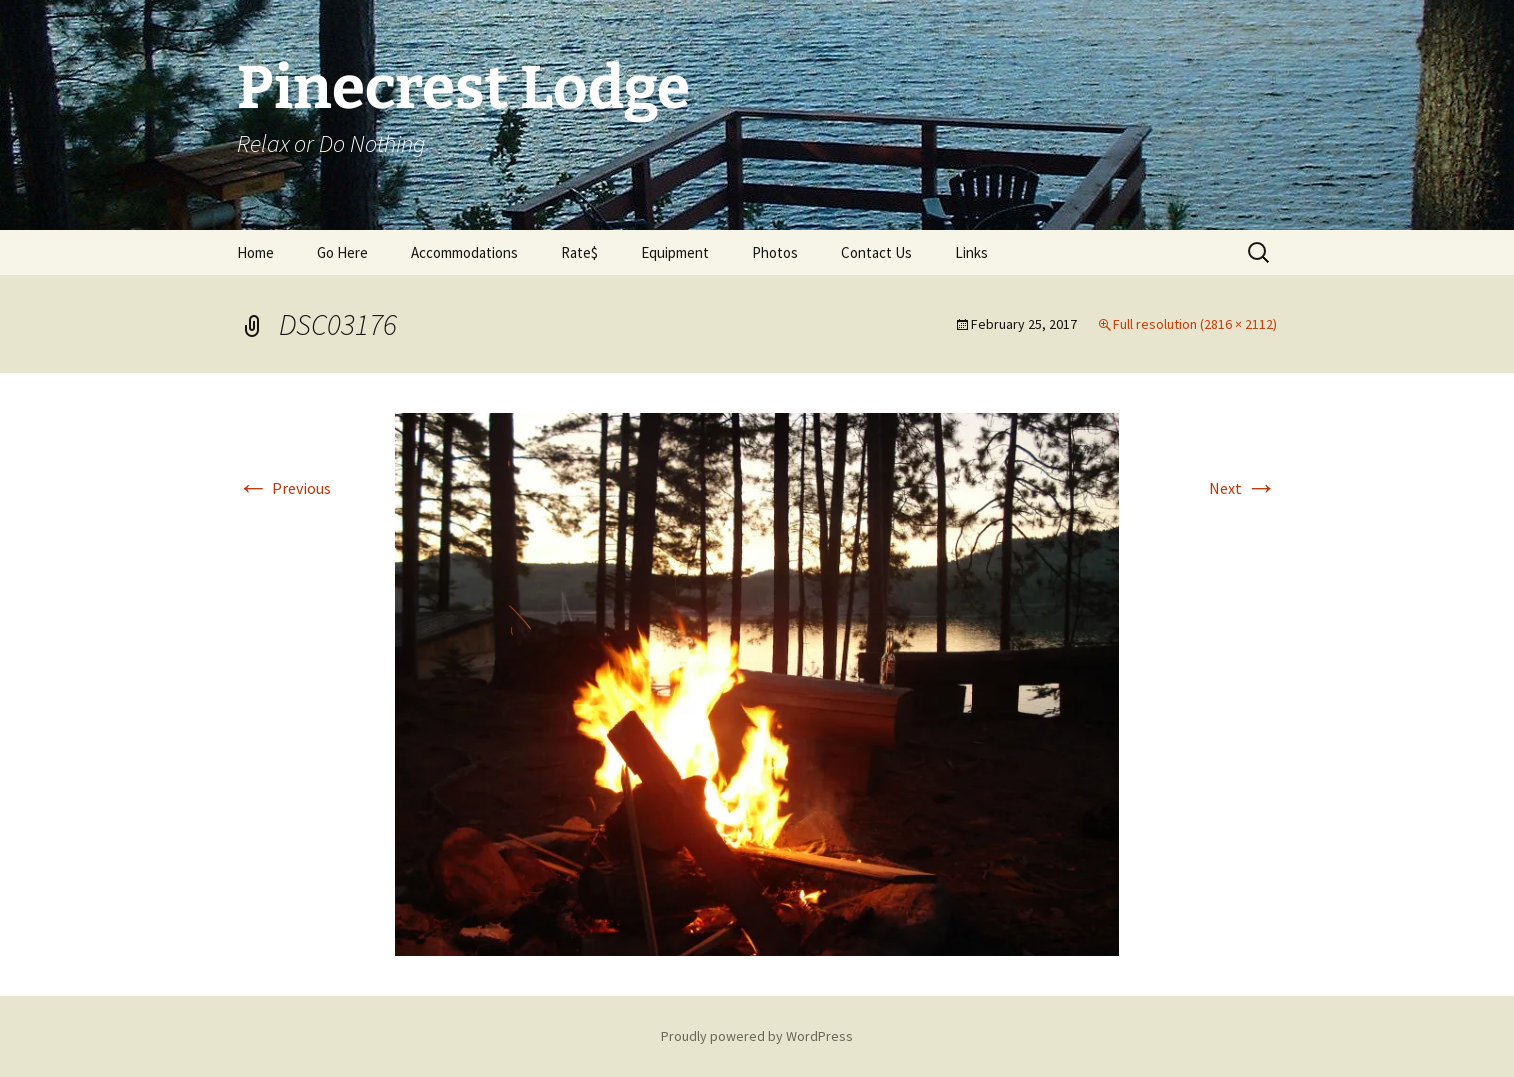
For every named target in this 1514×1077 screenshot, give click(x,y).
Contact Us (876, 252)
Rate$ (579, 252)
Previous (284, 488)
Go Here (342, 252)
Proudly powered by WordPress (757, 1036)
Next (1243, 488)
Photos (775, 252)
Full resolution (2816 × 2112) (1195, 324)
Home (255, 252)
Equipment (675, 252)
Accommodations (464, 252)
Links (971, 252)
